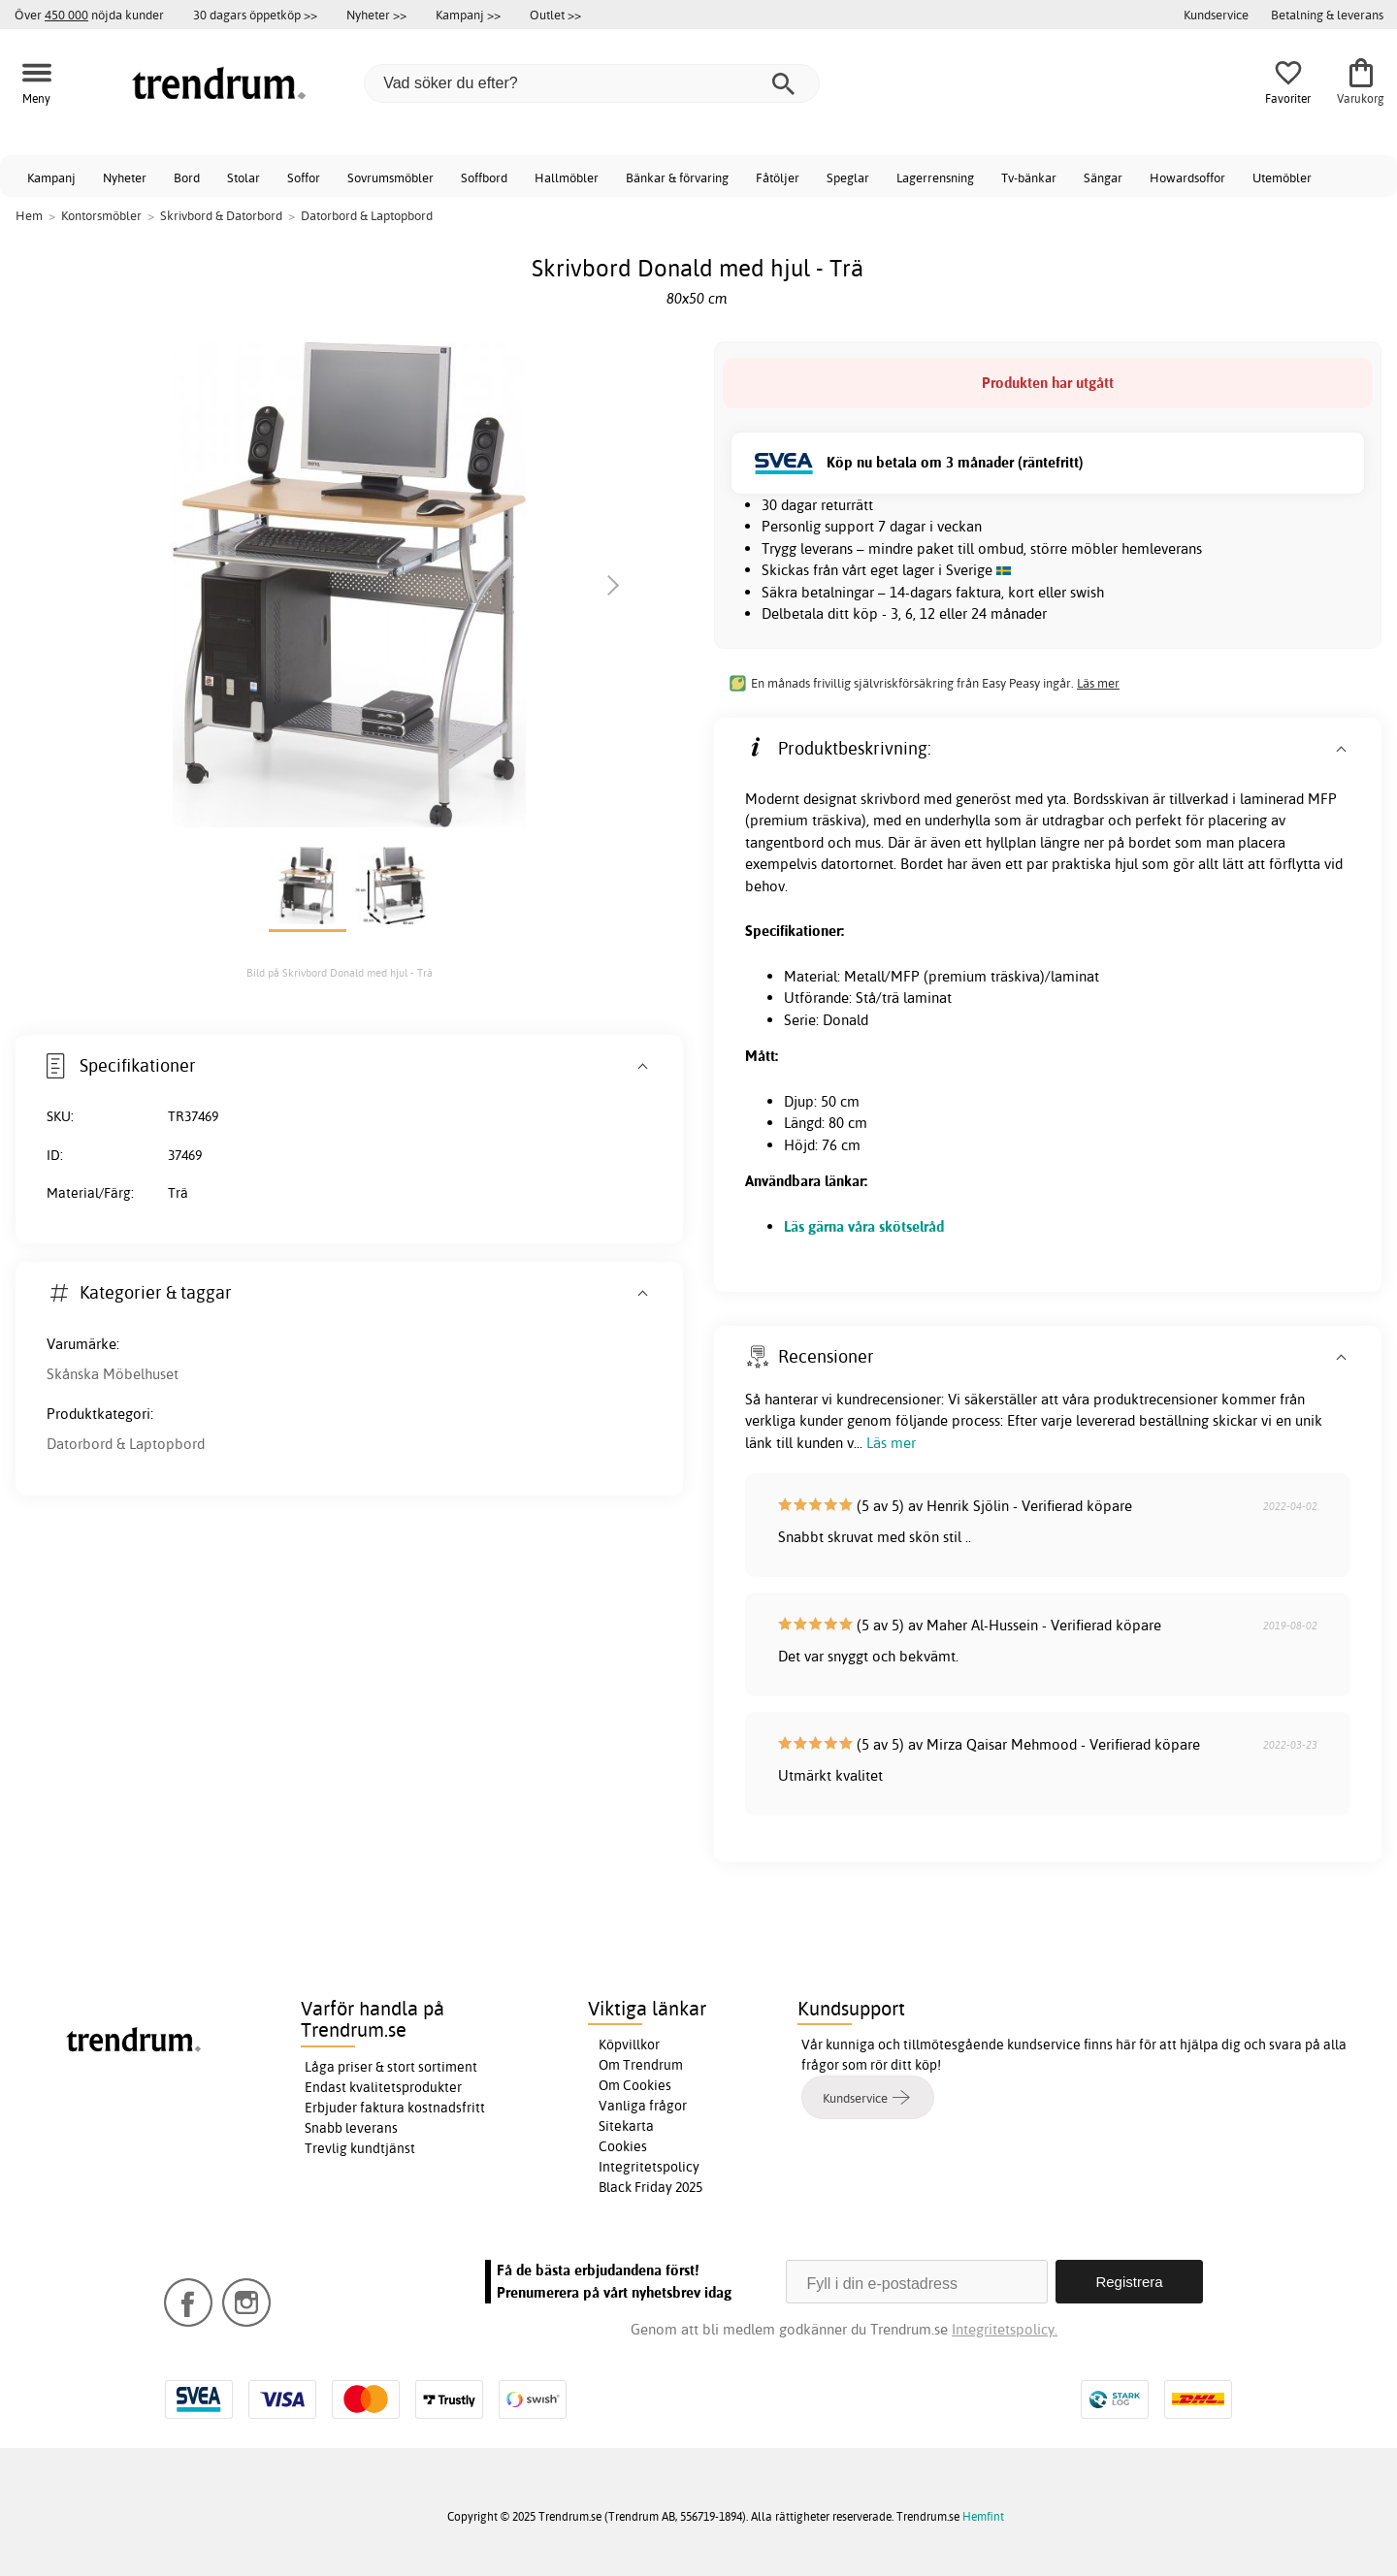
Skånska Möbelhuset (113, 1374)
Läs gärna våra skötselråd (864, 1226)
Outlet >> (555, 14)
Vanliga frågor (643, 2105)
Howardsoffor (1187, 177)
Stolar (243, 177)
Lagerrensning (935, 177)
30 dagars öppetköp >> (255, 14)
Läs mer (1098, 683)
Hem (29, 215)
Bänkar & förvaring (677, 177)
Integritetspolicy (649, 2166)
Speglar (848, 177)
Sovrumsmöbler (390, 177)
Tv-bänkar (1028, 177)
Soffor (303, 177)
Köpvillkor (629, 2044)
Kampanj (51, 177)
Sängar (1103, 177)
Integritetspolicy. (1004, 2329)
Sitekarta (626, 2126)
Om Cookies (635, 2085)
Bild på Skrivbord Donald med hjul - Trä (339, 973)
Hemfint (983, 2516)
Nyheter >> (376, 14)
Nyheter (124, 177)
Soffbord (484, 177)
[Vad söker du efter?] (592, 83)
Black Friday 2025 (650, 2187)
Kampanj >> (468, 14)
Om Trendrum (641, 2065)
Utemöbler (1282, 177)
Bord (187, 177)
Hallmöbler (567, 177)
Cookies (623, 2146)
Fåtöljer (777, 177)
